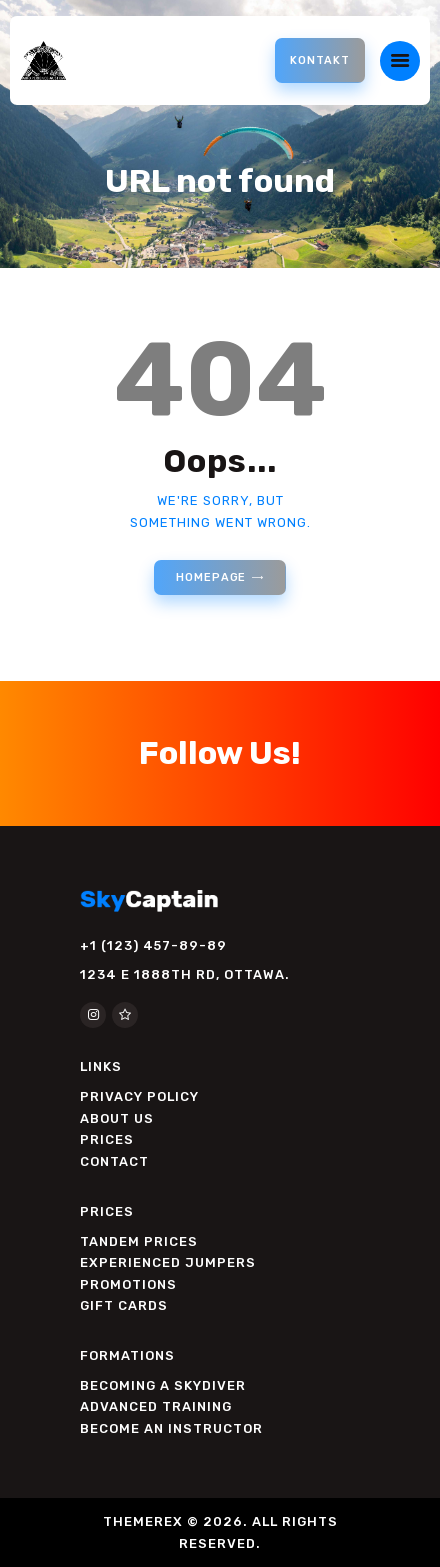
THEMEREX (143, 1521)
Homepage (211, 577)
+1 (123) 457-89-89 (153, 945)
